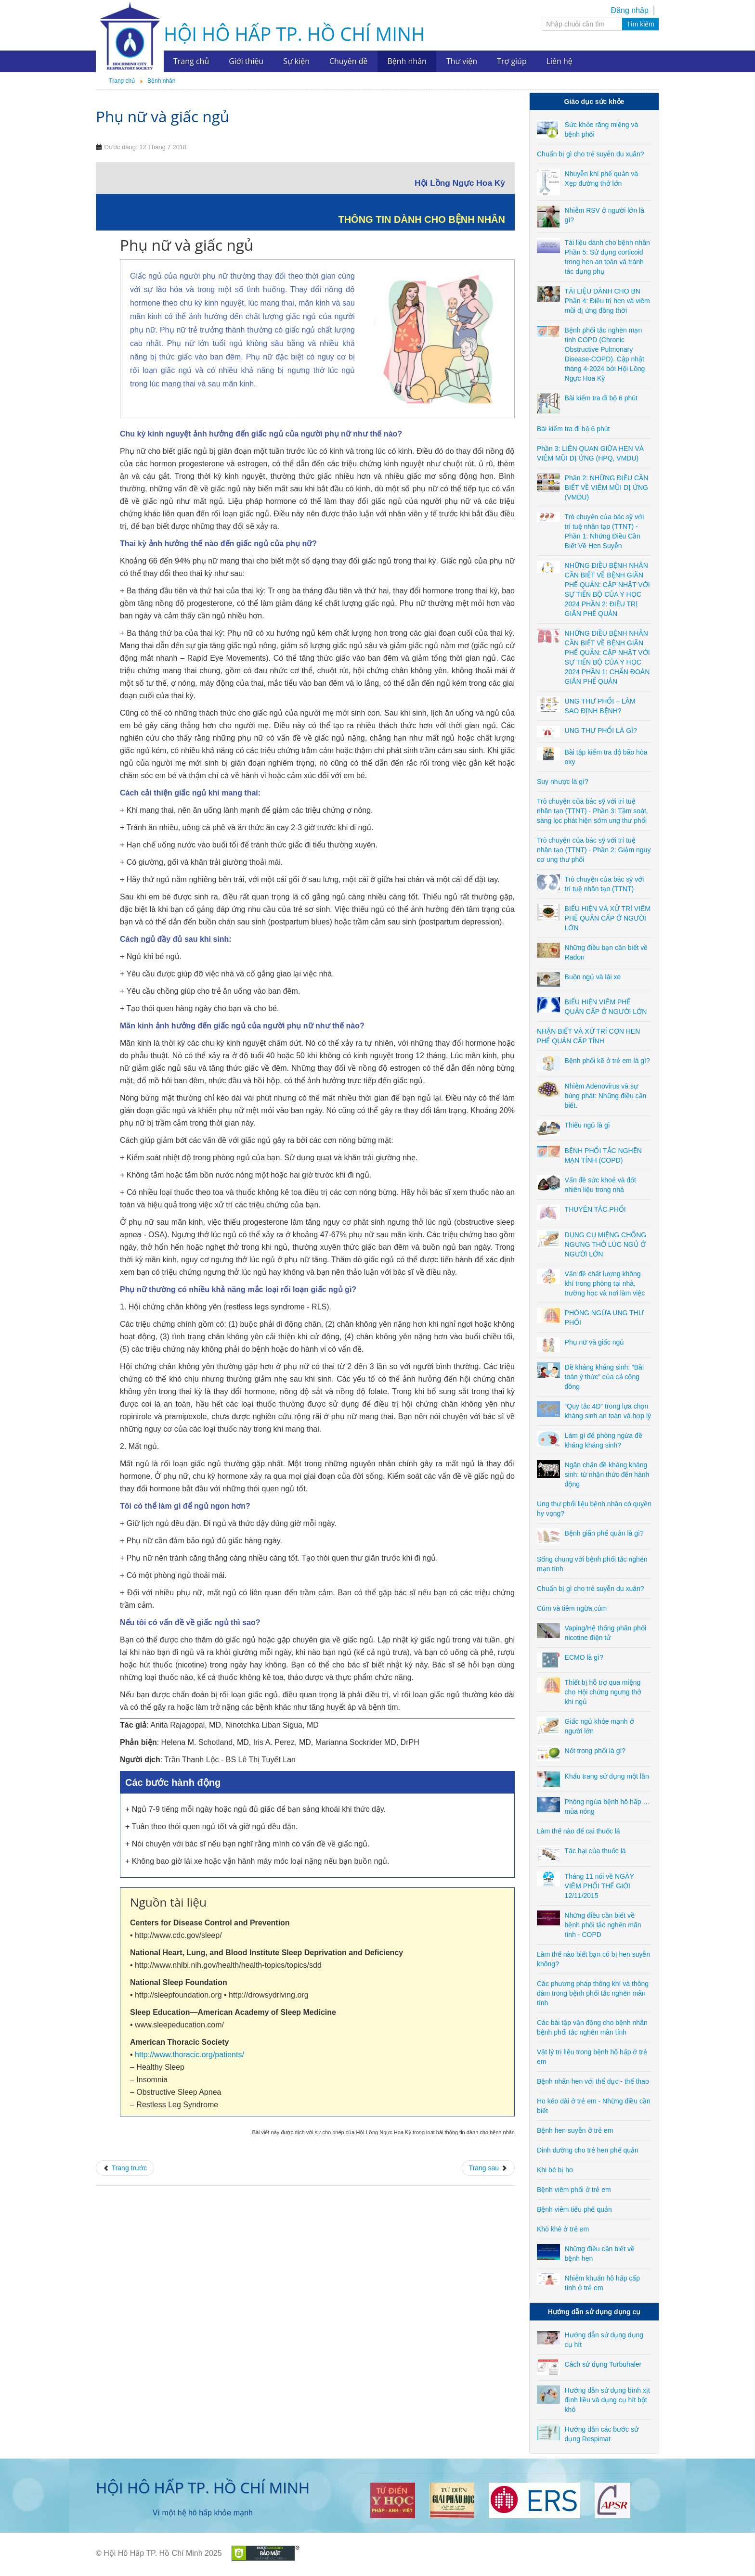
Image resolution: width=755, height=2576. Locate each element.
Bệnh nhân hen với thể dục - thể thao (593, 2081)
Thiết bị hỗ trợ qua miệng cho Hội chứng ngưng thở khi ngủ (603, 1692)
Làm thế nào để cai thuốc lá (578, 1831)
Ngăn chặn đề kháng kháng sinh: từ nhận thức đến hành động (607, 1474)
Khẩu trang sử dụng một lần (607, 1776)
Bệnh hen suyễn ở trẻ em (575, 2130)
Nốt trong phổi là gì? (595, 1751)
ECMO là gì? (584, 1657)
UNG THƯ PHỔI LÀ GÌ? (601, 730)
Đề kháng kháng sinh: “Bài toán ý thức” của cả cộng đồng (604, 1376)
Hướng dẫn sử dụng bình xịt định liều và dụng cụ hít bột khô (607, 2399)
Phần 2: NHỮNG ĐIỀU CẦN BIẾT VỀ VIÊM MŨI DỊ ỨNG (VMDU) (607, 487)
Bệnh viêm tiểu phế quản (574, 2209)
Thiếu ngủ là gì (587, 1125)
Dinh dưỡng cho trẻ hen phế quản (587, 2150)
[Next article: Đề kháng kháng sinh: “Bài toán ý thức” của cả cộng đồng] (488, 2168)
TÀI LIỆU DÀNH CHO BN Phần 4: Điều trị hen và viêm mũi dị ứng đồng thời (607, 300)
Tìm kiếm (640, 24)
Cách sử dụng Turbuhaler (603, 2364)
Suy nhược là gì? (562, 781)
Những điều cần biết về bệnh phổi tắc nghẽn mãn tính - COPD (603, 1924)
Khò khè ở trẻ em (563, 2229)
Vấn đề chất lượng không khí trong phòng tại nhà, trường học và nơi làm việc (605, 1283)
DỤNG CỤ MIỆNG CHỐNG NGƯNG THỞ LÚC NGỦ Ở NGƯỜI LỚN (606, 1244)
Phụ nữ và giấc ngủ (162, 116)
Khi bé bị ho (555, 2170)
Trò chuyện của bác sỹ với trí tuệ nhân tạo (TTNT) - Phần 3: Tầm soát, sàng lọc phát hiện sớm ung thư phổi (592, 810)
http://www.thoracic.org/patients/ (189, 2055)
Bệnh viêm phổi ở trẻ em (574, 2189)
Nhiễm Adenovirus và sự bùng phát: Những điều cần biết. (606, 1095)
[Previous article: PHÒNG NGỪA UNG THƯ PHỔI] (125, 2168)
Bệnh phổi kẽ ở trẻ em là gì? (607, 1060)
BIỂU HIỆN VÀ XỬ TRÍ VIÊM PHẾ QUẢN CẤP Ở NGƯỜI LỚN (608, 918)
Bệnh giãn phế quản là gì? (604, 1533)
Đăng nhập (630, 10)
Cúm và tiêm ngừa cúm (572, 1608)
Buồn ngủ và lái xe (593, 977)
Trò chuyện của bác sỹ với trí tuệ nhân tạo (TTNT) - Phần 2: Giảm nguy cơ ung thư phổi (594, 849)
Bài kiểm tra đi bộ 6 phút (601, 398)
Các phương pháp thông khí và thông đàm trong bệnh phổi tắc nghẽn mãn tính (593, 1993)
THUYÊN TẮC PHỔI (595, 1209)
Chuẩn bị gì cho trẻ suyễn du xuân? (590, 154)
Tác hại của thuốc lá (595, 1851)
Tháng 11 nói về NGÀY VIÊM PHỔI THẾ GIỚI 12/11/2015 (599, 1885)
